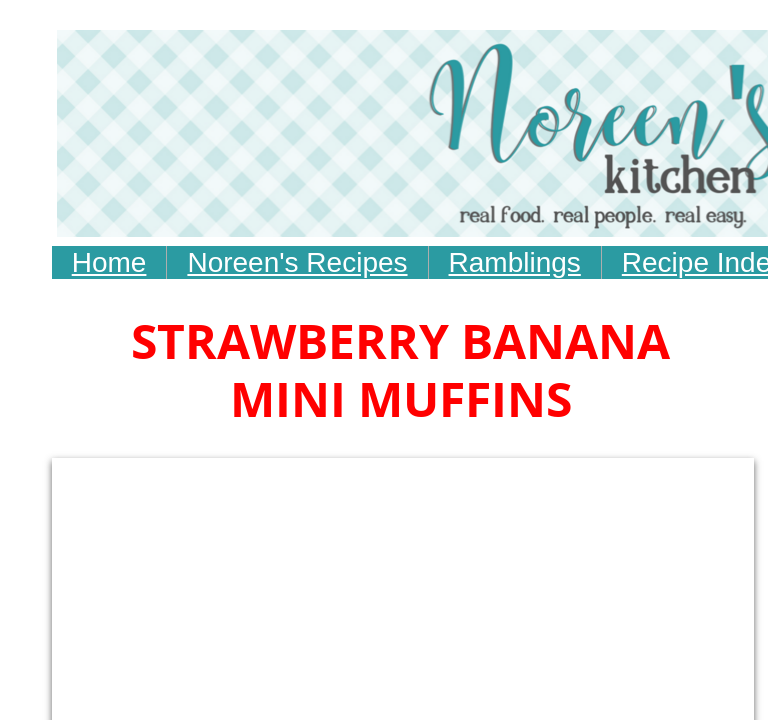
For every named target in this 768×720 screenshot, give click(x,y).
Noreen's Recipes (297, 262)
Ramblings (515, 262)
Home (109, 262)
